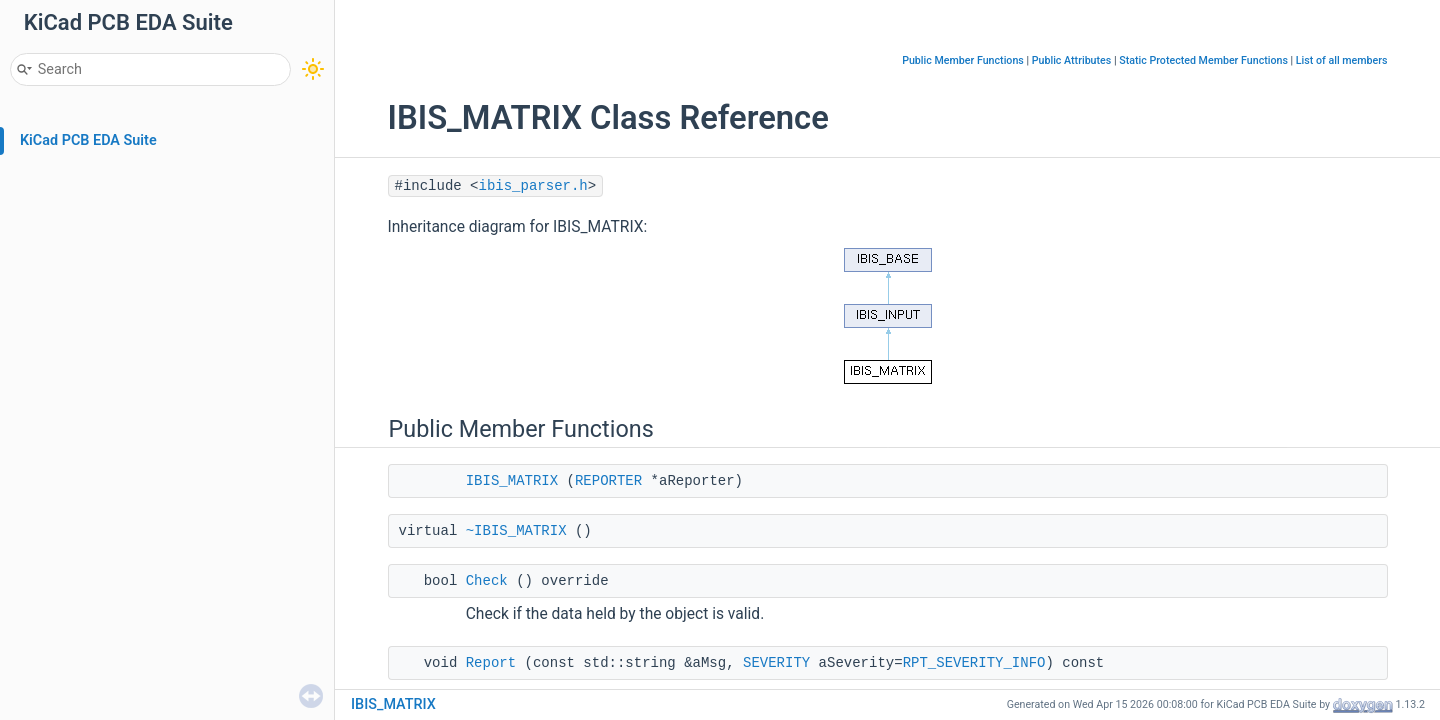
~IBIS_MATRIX (516, 531)
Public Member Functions (963, 60)
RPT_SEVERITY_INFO (974, 663)
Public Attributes (1072, 60)
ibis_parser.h (533, 186)
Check (487, 581)
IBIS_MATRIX (512, 481)
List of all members (1342, 60)
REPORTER (608, 481)
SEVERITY (776, 663)
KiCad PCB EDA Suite (88, 140)
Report (491, 663)
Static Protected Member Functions (1203, 60)
